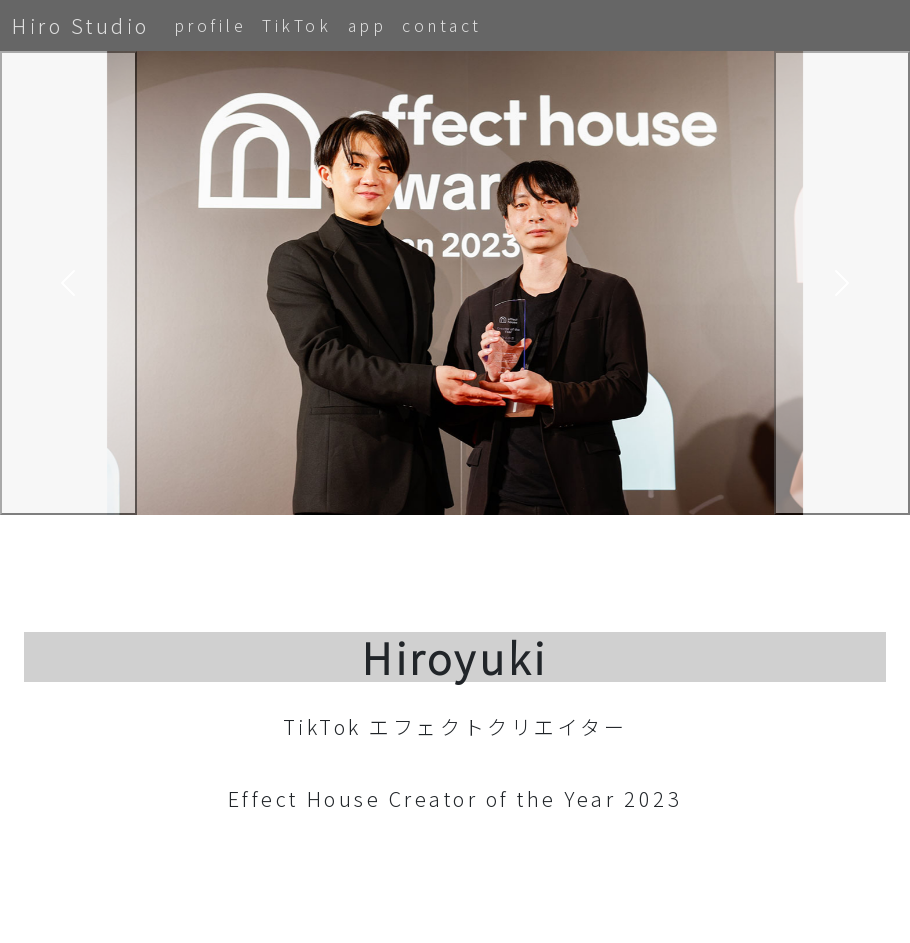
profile (210, 25)
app (367, 25)
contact (442, 25)
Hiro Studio (81, 25)
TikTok (296, 25)
